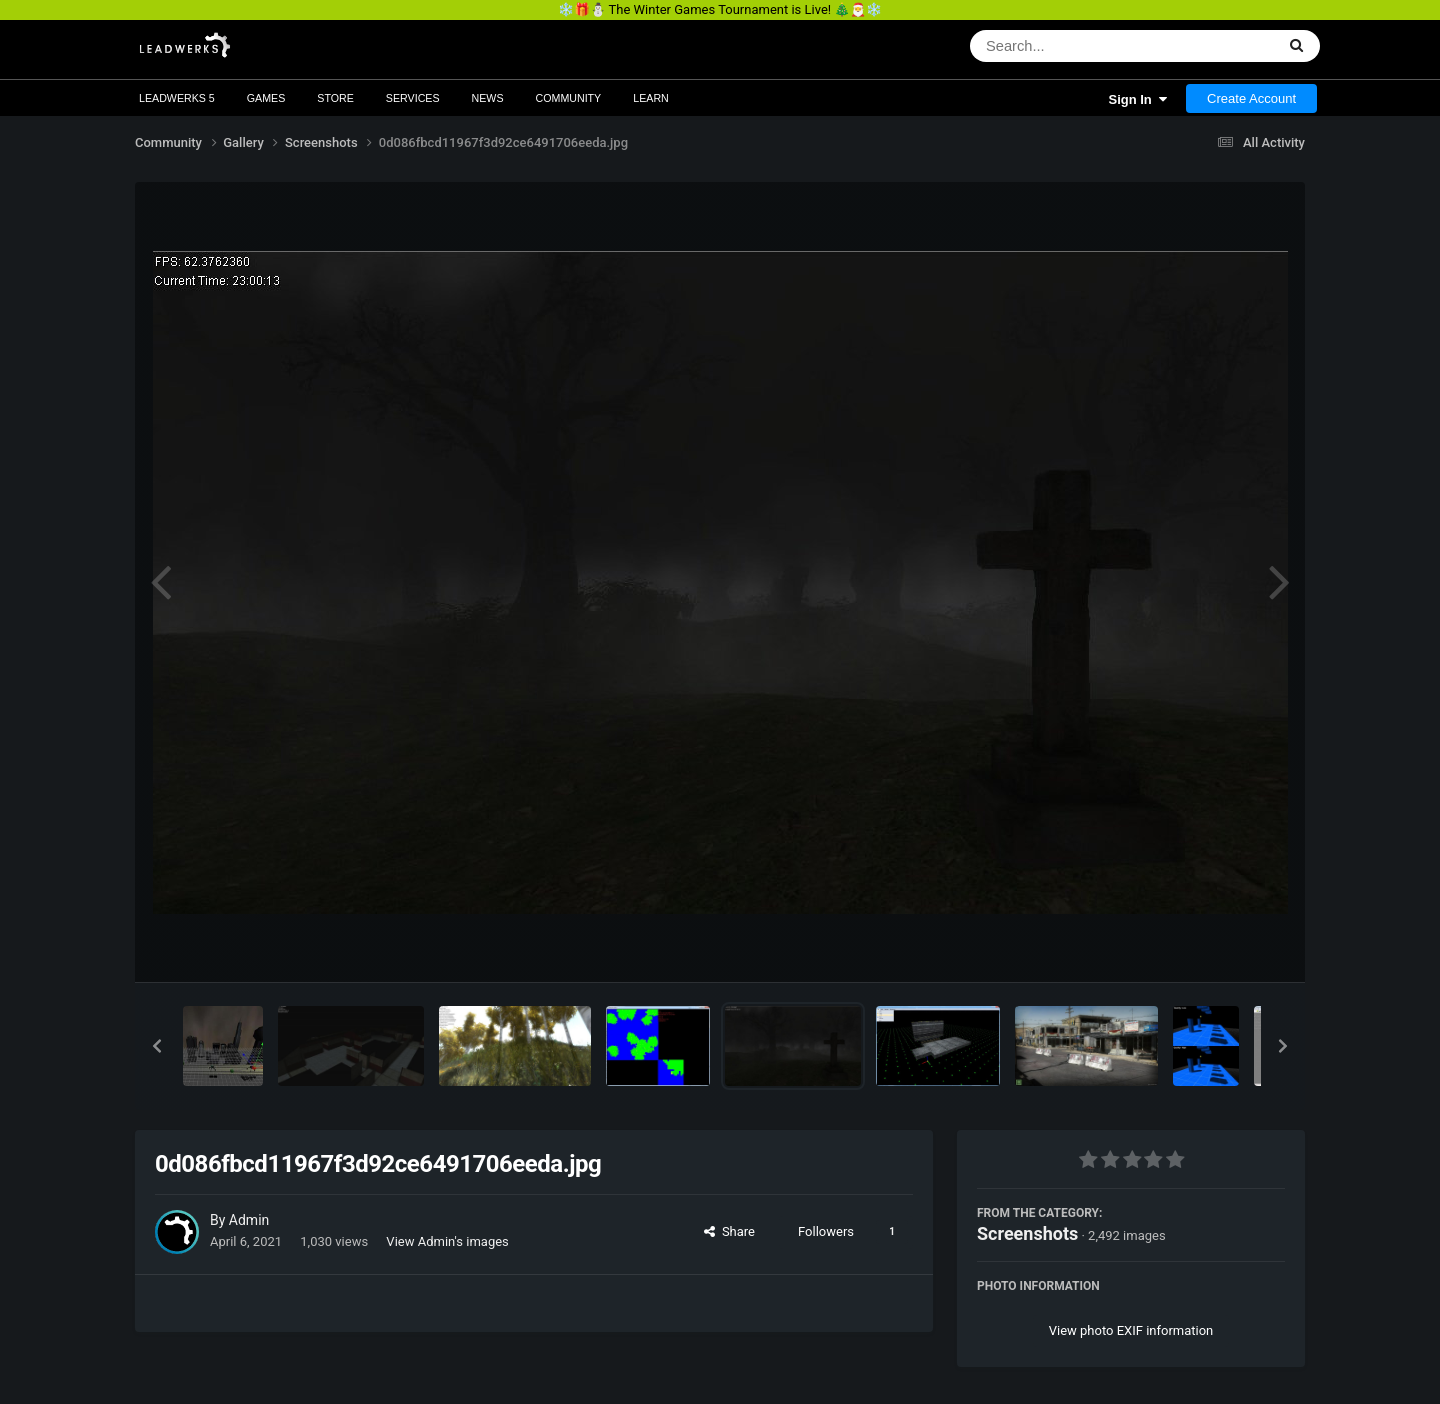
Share (729, 1231)
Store (335, 98)
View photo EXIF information (1131, 1330)
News (488, 98)
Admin (249, 1220)
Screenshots (1027, 1233)
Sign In (1137, 99)
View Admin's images (447, 1241)
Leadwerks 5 (177, 98)
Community (569, 98)
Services (413, 98)
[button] (157, 1046)
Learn (651, 98)
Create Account (1251, 98)
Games (266, 98)
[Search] (1070, 46)
